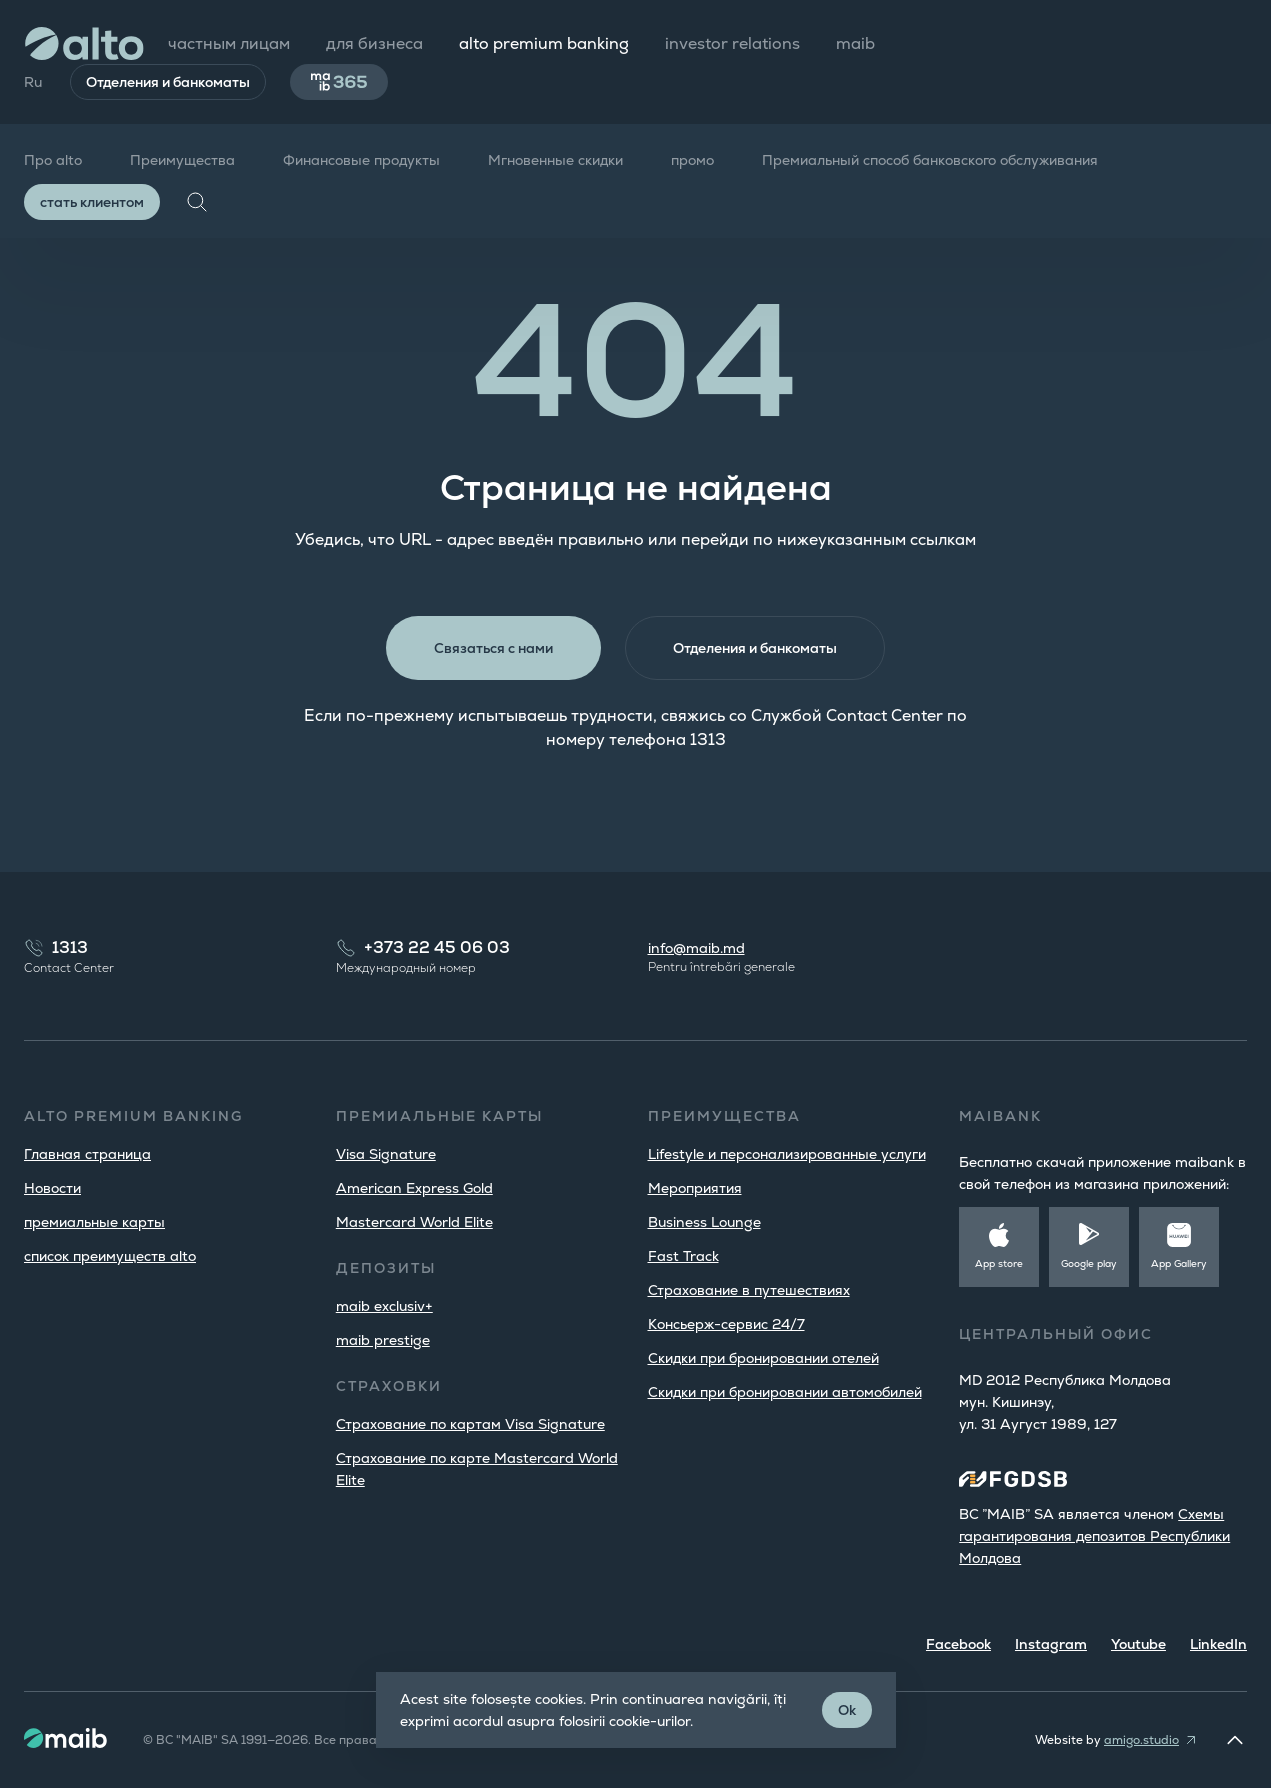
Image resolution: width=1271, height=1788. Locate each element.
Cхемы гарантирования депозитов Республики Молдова (1094, 1536)
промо (692, 160)
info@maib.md (696, 948)
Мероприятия (695, 1188)
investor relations (732, 43)
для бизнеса (374, 43)
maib (855, 43)
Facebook (958, 1644)
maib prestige (383, 1340)
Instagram (1051, 1644)
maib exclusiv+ (384, 1306)
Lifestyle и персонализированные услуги (787, 1154)
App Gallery (1179, 1263)
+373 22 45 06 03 (437, 947)
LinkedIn (1218, 1644)
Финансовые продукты (361, 160)
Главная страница (87, 1154)
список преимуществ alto (110, 1256)
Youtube (1138, 1644)
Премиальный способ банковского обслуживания (930, 160)
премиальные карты (94, 1222)
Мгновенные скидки (555, 160)
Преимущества (182, 160)
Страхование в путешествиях (749, 1290)
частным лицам (229, 43)
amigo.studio (1141, 1740)
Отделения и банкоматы (168, 82)
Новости (52, 1188)
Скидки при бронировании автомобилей (785, 1392)
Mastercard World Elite (414, 1222)
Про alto (53, 160)
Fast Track (683, 1256)
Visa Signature (386, 1154)
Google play (1089, 1263)
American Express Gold (414, 1188)
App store (999, 1263)
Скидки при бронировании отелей (763, 1358)
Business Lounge (704, 1222)
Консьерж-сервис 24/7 (726, 1324)
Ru (33, 82)
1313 (70, 947)
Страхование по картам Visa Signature (470, 1424)
